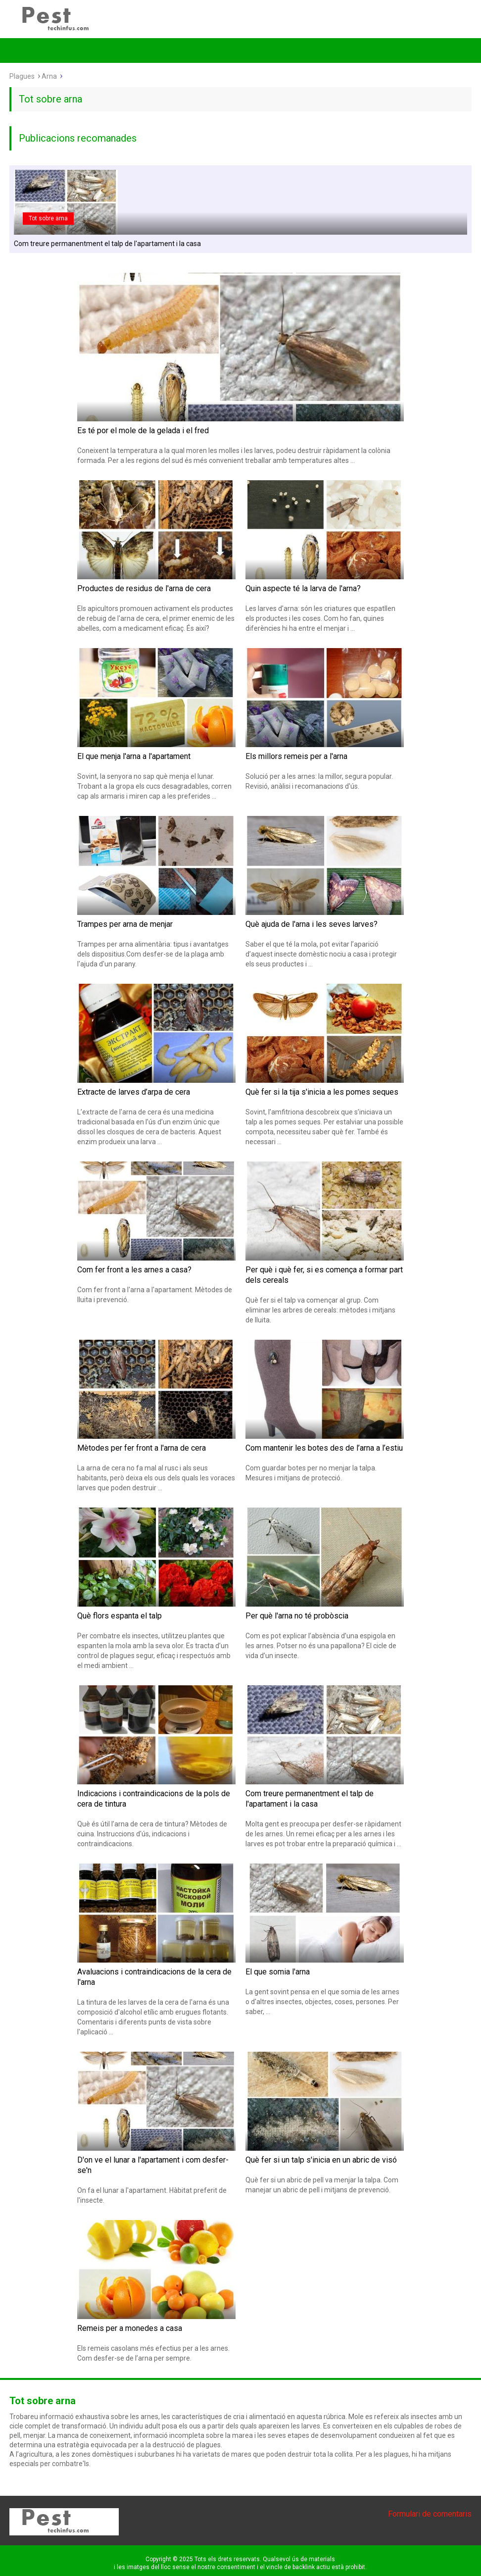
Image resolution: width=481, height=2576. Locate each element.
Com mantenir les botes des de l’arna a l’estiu (324, 1448)
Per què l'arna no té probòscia (296, 1615)
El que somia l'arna (277, 1971)
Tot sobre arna (48, 218)
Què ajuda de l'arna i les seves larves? (311, 924)
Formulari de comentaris (430, 2514)
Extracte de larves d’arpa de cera (133, 1092)
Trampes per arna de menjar (125, 924)
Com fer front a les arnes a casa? (134, 1269)
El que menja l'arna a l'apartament (134, 756)
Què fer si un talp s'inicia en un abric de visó (321, 2160)
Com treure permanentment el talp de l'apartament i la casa (107, 244)
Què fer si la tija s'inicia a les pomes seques (321, 1092)
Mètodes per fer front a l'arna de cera (141, 1448)
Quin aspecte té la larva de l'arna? (303, 588)
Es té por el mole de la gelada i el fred (143, 430)
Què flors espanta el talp (119, 1615)
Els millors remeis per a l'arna (296, 756)
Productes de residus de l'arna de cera (144, 588)
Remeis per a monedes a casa (129, 2328)
